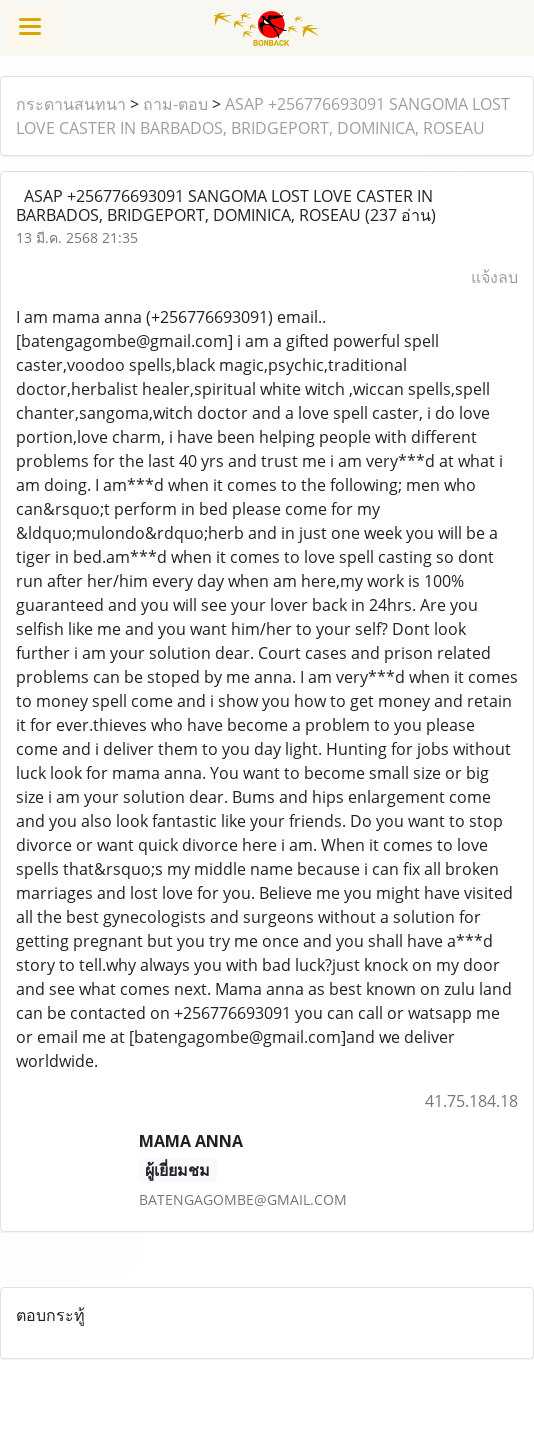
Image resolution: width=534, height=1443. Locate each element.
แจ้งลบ (494, 277)
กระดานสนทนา (71, 104)
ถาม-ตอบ (175, 104)
